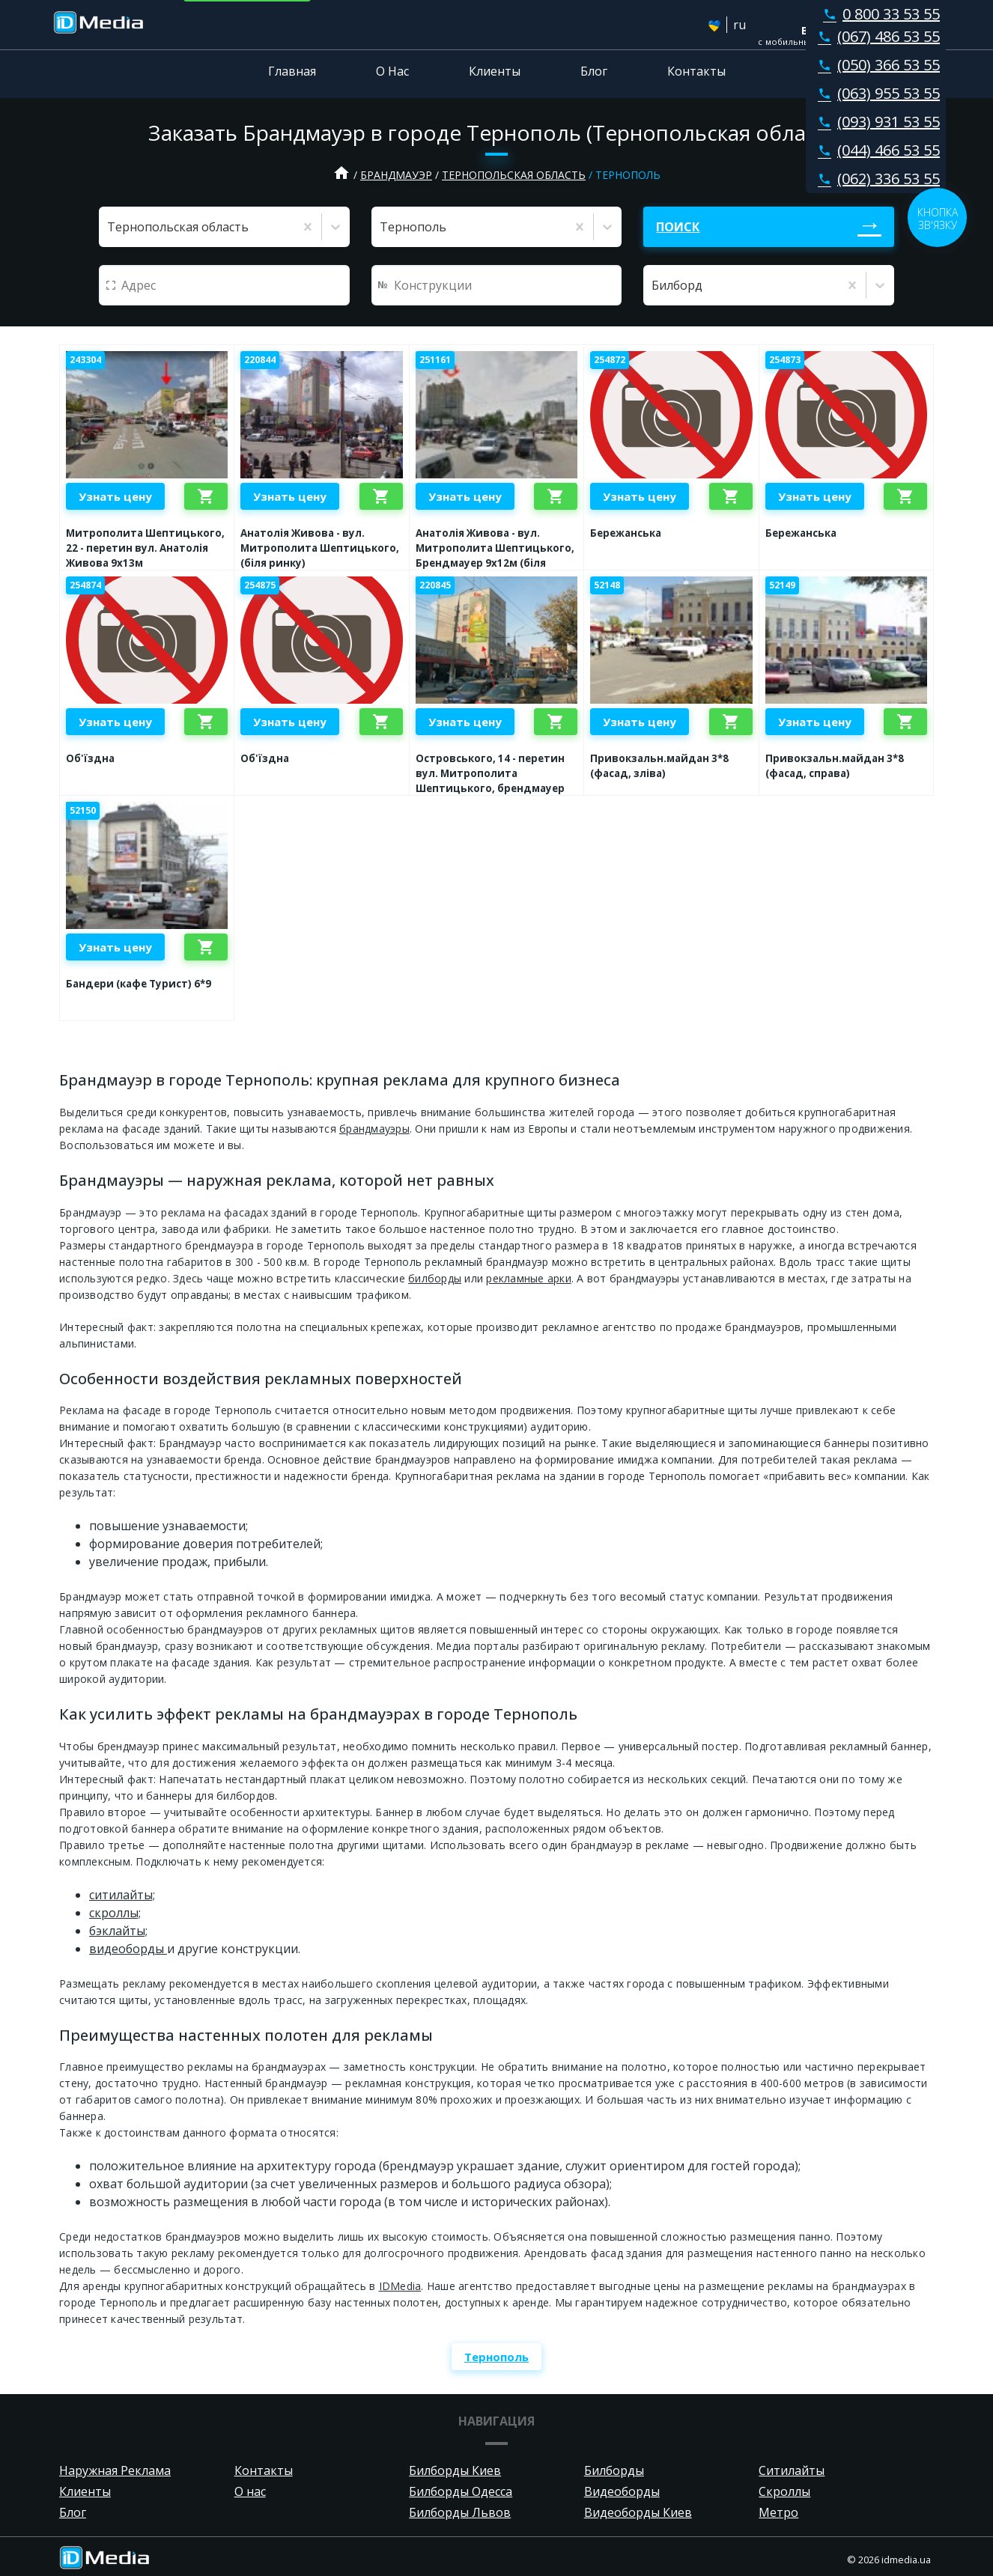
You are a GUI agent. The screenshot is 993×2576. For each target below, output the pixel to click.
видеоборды (128, 1948)
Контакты (696, 71)
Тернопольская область (514, 175)
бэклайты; (118, 1930)
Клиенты (494, 71)
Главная (292, 71)
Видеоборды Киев (638, 2512)
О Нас (392, 71)
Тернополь (496, 2356)
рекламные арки (528, 1278)
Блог (593, 71)
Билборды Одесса (460, 2491)
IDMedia (400, 2286)
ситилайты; (122, 1895)
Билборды (614, 2470)
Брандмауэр (396, 175)
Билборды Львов (460, 2512)
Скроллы (784, 2491)
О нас (250, 2491)
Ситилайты (792, 2470)
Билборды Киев (455, 2470)
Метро (778, 2512)
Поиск (677, 227)
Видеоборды (622, 2491)
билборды (434, 1278)
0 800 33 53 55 (878, 14)
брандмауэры (374, 1128)
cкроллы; (115, 1912)
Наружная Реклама (115, 2470)
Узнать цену (115, 496)
